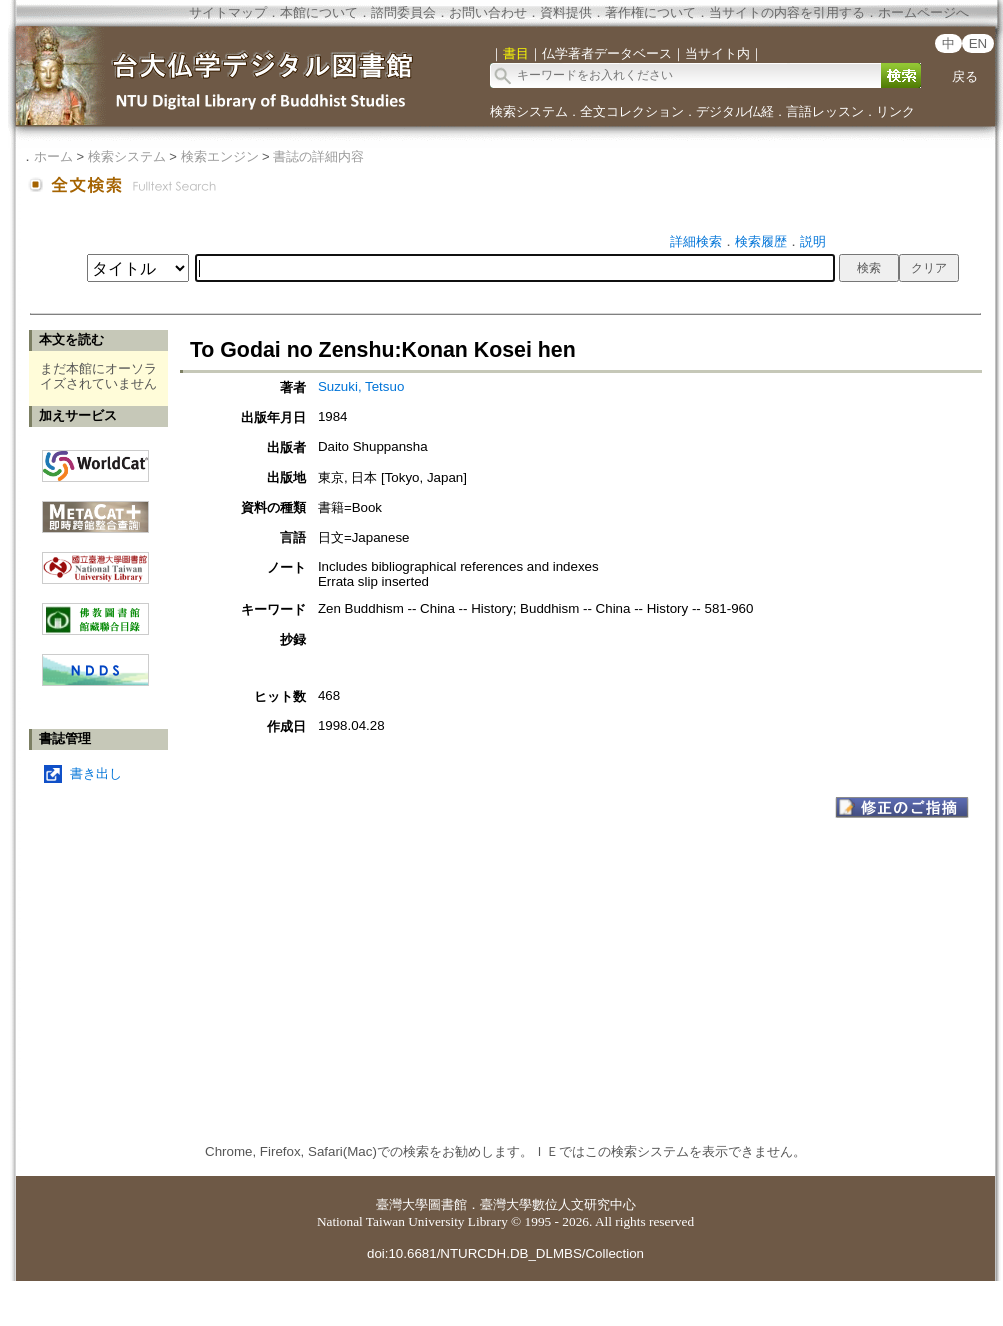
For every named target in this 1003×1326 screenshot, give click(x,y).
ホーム (53, 156)
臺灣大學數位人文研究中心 (558, 1204)
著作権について (650, 12)
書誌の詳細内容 (318, 156)
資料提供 (566, 12)
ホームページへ (923, 12)
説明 (813, 241)
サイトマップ (228, 12)
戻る (965, 76)
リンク (895, 111)
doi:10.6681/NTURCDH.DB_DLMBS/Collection (505, 1253)
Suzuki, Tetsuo (361, 386)
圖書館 (447, 1204)
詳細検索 (696, 241)
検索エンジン (220, 156)
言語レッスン (825, 111)
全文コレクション (632, 111)
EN (978, 43)
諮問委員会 (403, 12)
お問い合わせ (488, 12)
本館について (319, 12)
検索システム (529, 111)
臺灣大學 (402, 1204)
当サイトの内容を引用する (787, 12)
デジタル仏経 (735, 111)
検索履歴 (761, 241)
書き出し (96, 773)
